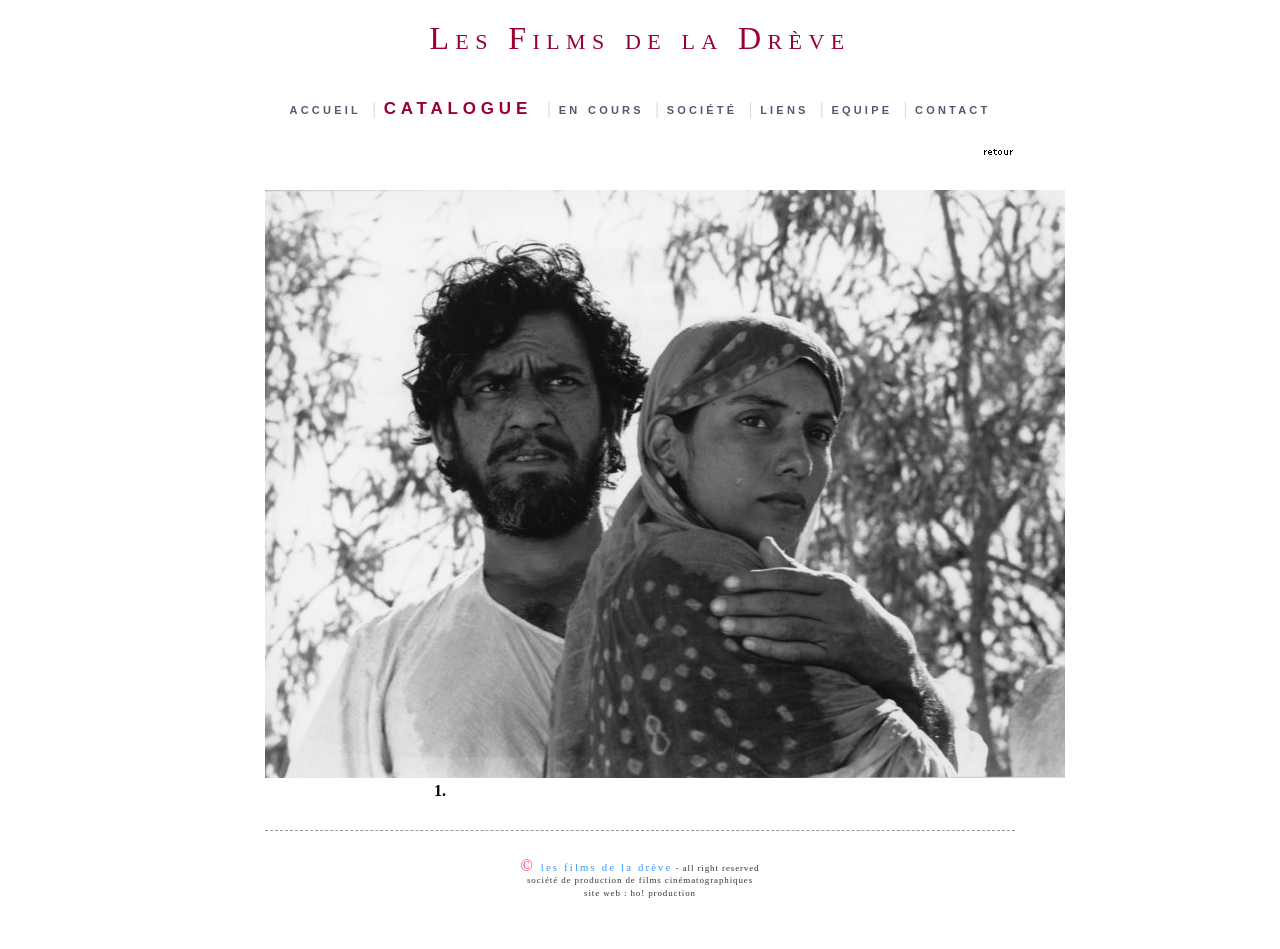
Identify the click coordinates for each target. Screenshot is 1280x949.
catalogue (464, 105)
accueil (329, 108)
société (706, 108)
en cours (605, 108)
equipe (865, 108)
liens (788, 108)
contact (952, 108)
